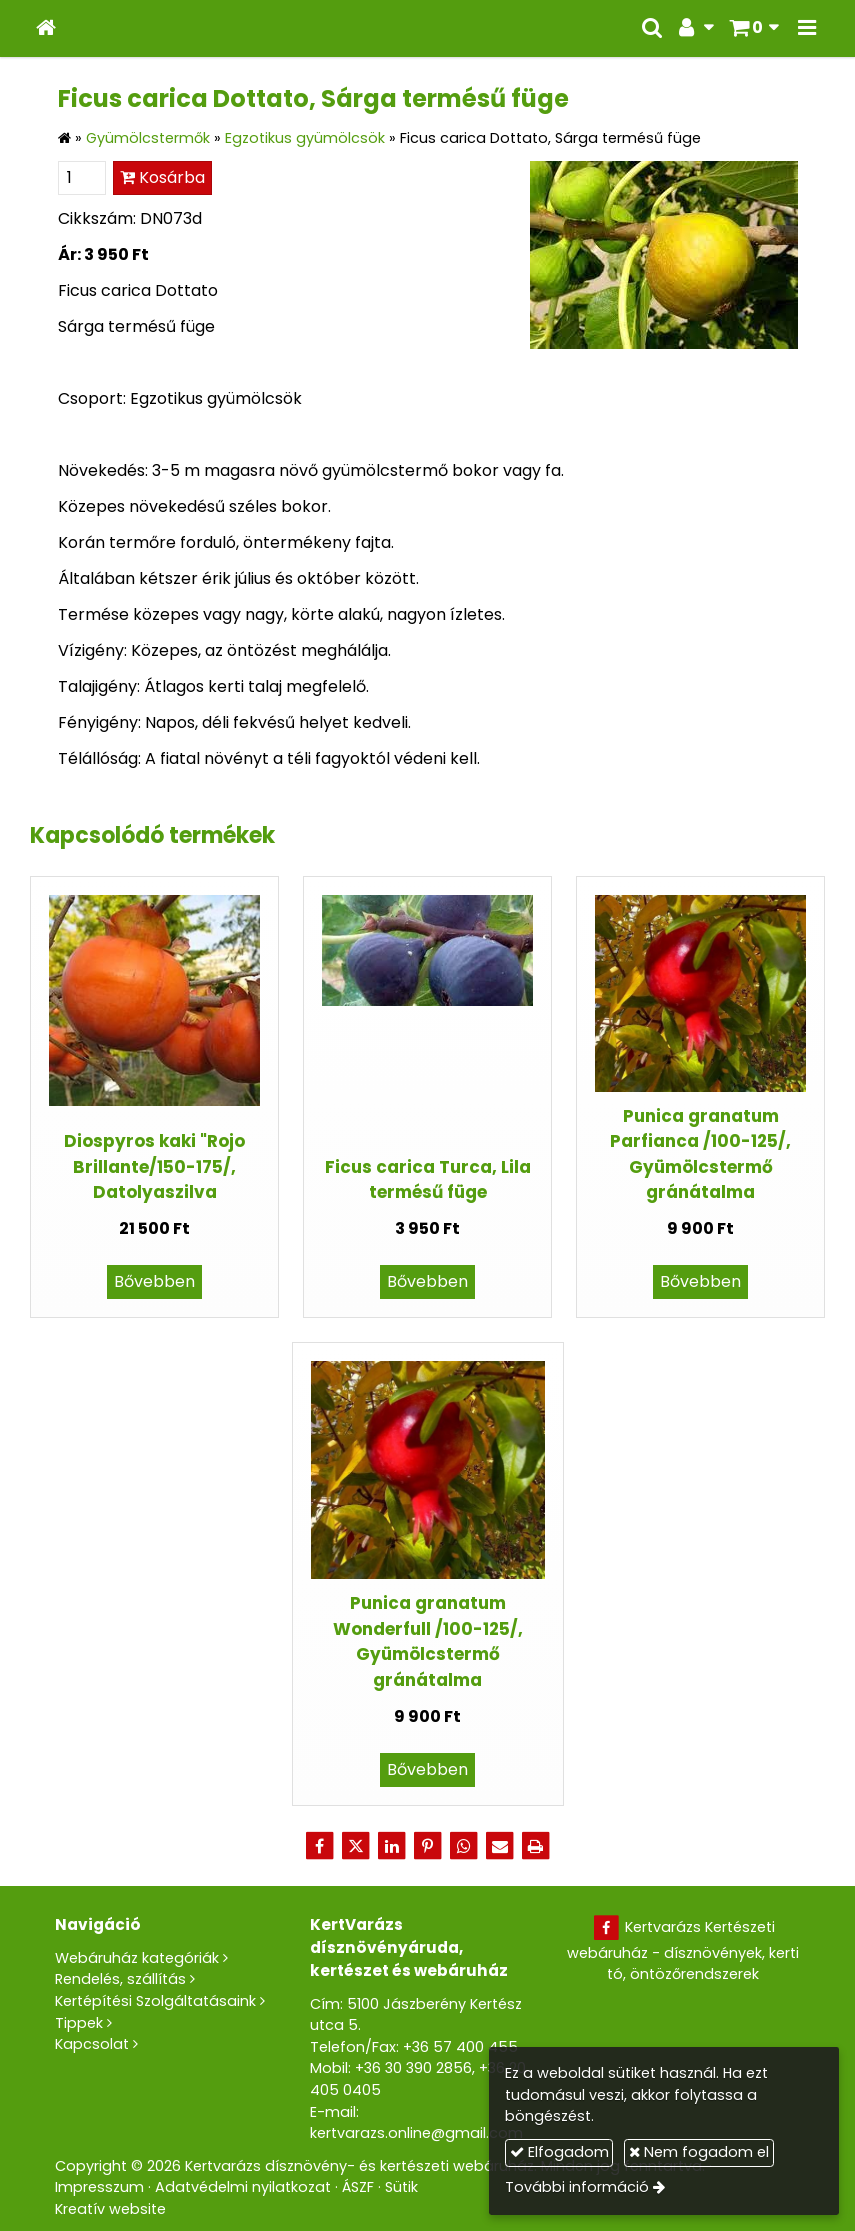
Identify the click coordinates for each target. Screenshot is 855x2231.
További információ (577, 2187)
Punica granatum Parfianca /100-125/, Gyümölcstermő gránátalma (700, 1154)
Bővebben (154, 1281)
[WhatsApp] (464, 1846)
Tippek (79, 2023)
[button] (807, 28)
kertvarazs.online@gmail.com (416, 2133)
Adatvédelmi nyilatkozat (243, 2187)
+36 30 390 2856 (413, 2068)
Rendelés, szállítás (120, 1979)
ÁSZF (358, 2187)
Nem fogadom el (699, 2152)
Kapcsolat (92, 2044)
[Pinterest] (428, 1846)
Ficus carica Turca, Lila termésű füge (428, 1179)
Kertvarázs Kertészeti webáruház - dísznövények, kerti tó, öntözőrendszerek (683, 1950)
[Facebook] (320, 1846)
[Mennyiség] (82, 178)
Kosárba (162, 177)
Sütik (401, 2187)
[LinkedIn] (392, 1846)
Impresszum (99, 2187)
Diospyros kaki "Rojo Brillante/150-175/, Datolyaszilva (154, 1166)
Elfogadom (559, 2152)
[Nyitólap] (46, 28)
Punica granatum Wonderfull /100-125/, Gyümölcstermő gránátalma (428, 1641)
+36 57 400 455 (460, 2047)
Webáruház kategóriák (137, 1958)
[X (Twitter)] (356, 1846)
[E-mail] (500, 1846)
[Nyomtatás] (536, 1846)
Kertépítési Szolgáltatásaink (155, 2001)
